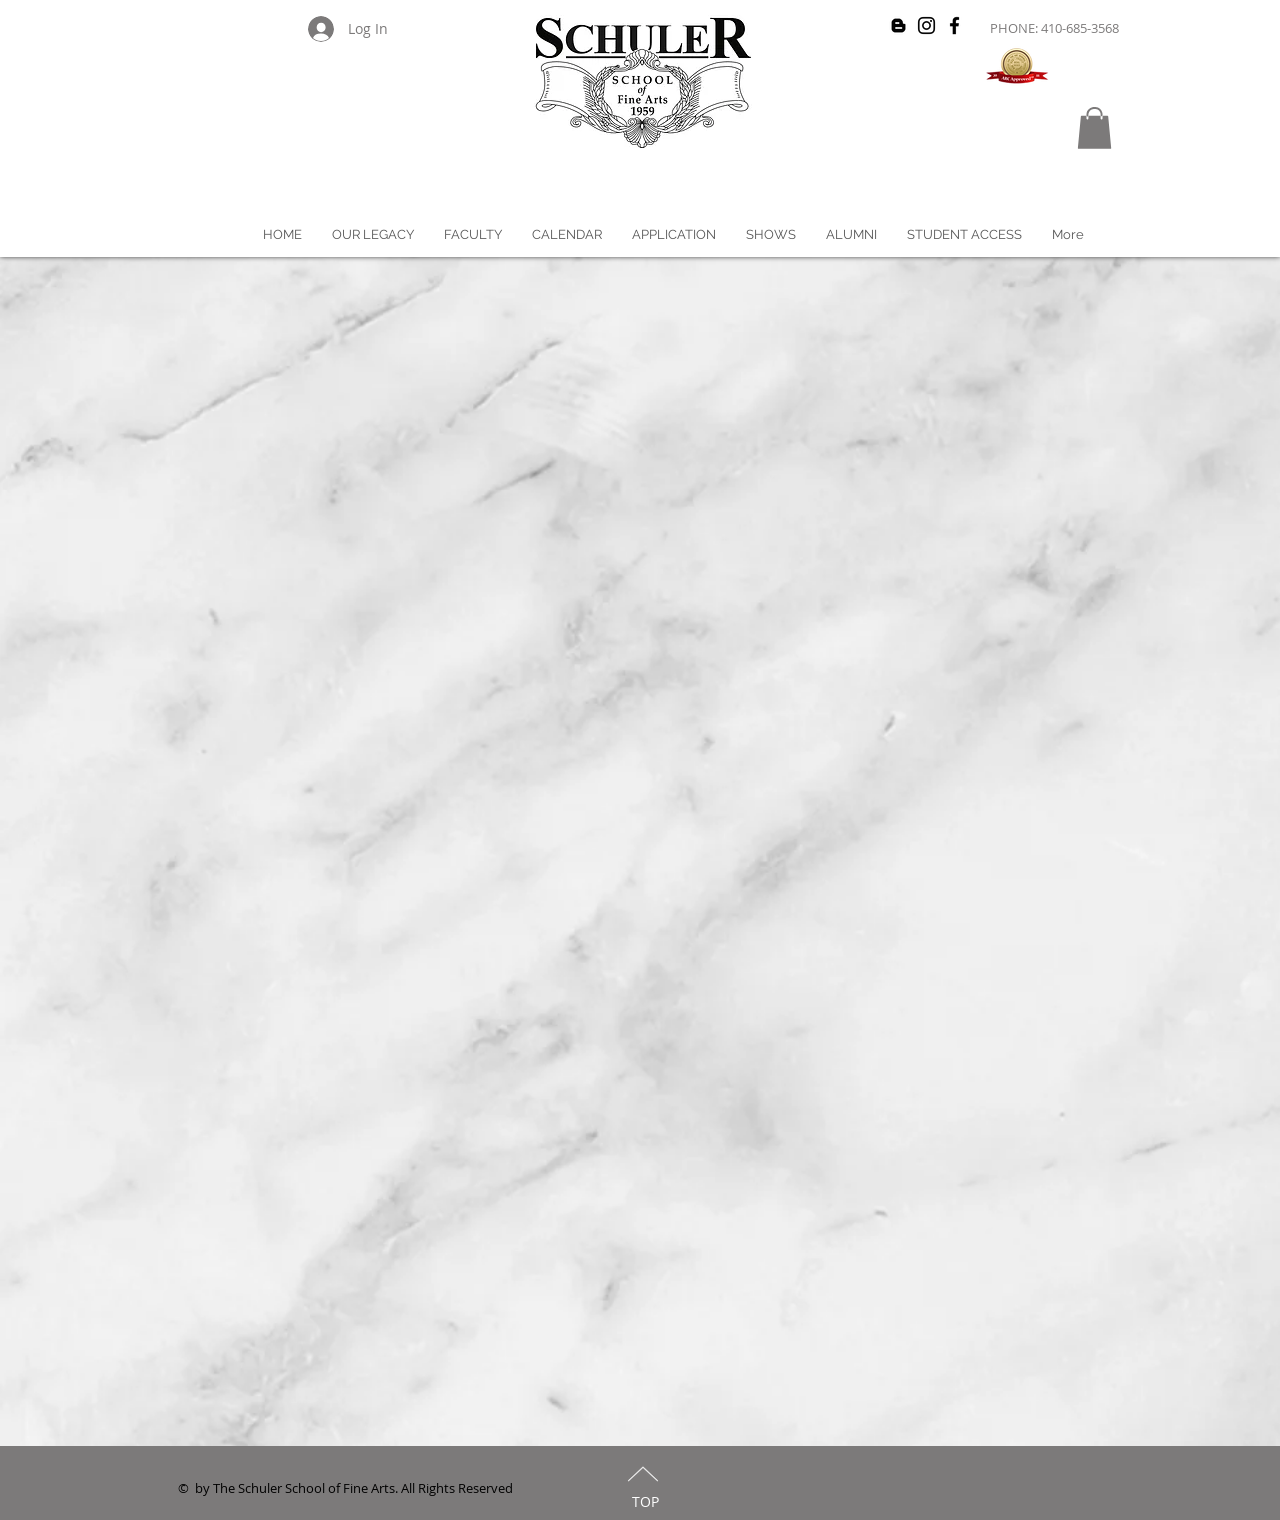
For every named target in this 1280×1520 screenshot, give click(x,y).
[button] (1094, 128)
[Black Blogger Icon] (898, 25)
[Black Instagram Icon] (926, 25)
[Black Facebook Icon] (954, 25)
